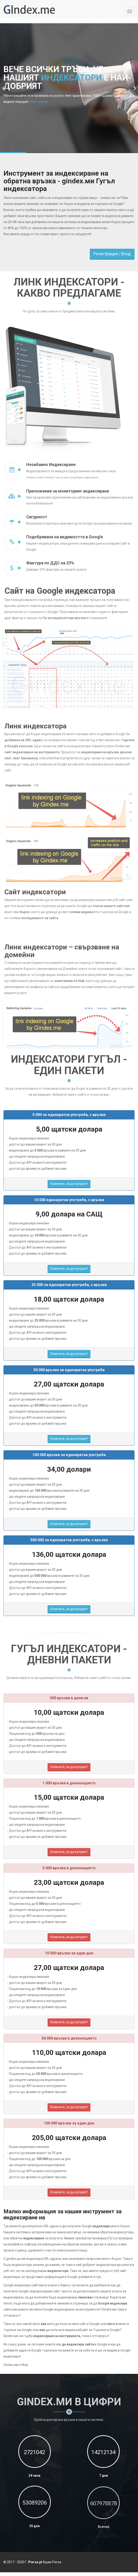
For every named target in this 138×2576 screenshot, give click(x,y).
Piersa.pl (35, 2562)
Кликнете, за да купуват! (69, 1184)
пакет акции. (38, 102)
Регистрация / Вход (112, 253)
